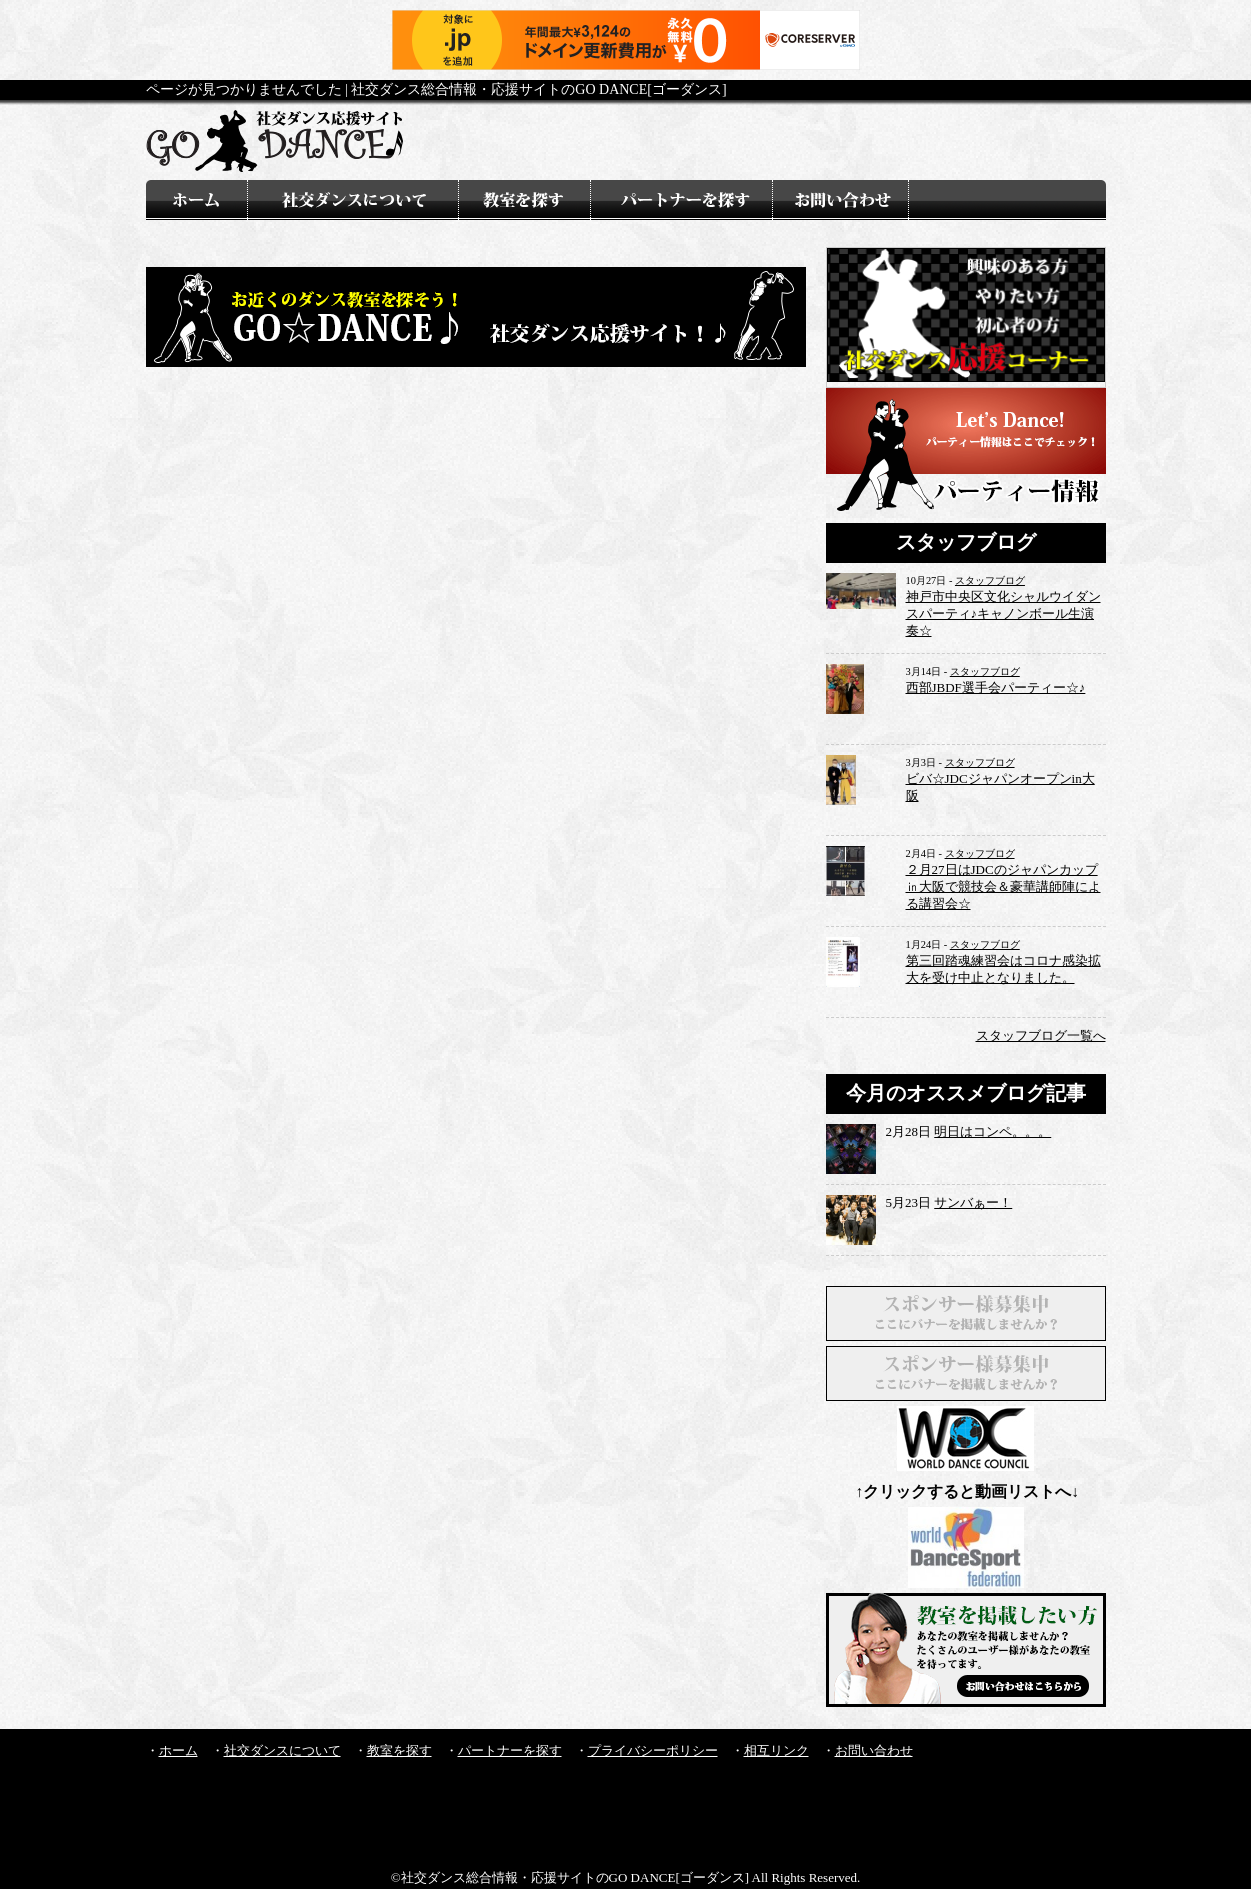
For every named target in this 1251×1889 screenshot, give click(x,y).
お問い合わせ (874, 1750)
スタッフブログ (990, 580)
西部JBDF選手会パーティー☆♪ (996, 687)
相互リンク (776, 1750)
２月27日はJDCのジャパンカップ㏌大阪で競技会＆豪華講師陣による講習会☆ (1003, 886)
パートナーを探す (510, 1750)
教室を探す (399, 1750)
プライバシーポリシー (653, 1750)
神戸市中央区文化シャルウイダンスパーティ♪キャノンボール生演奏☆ (1003, 613)
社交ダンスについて (282, 1750)
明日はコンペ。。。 (992, 1131)
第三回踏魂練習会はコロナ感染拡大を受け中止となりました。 (1003, 969)
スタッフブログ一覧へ (1041, 1035)
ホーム (178, 1750)
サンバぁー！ (973, 1202)
